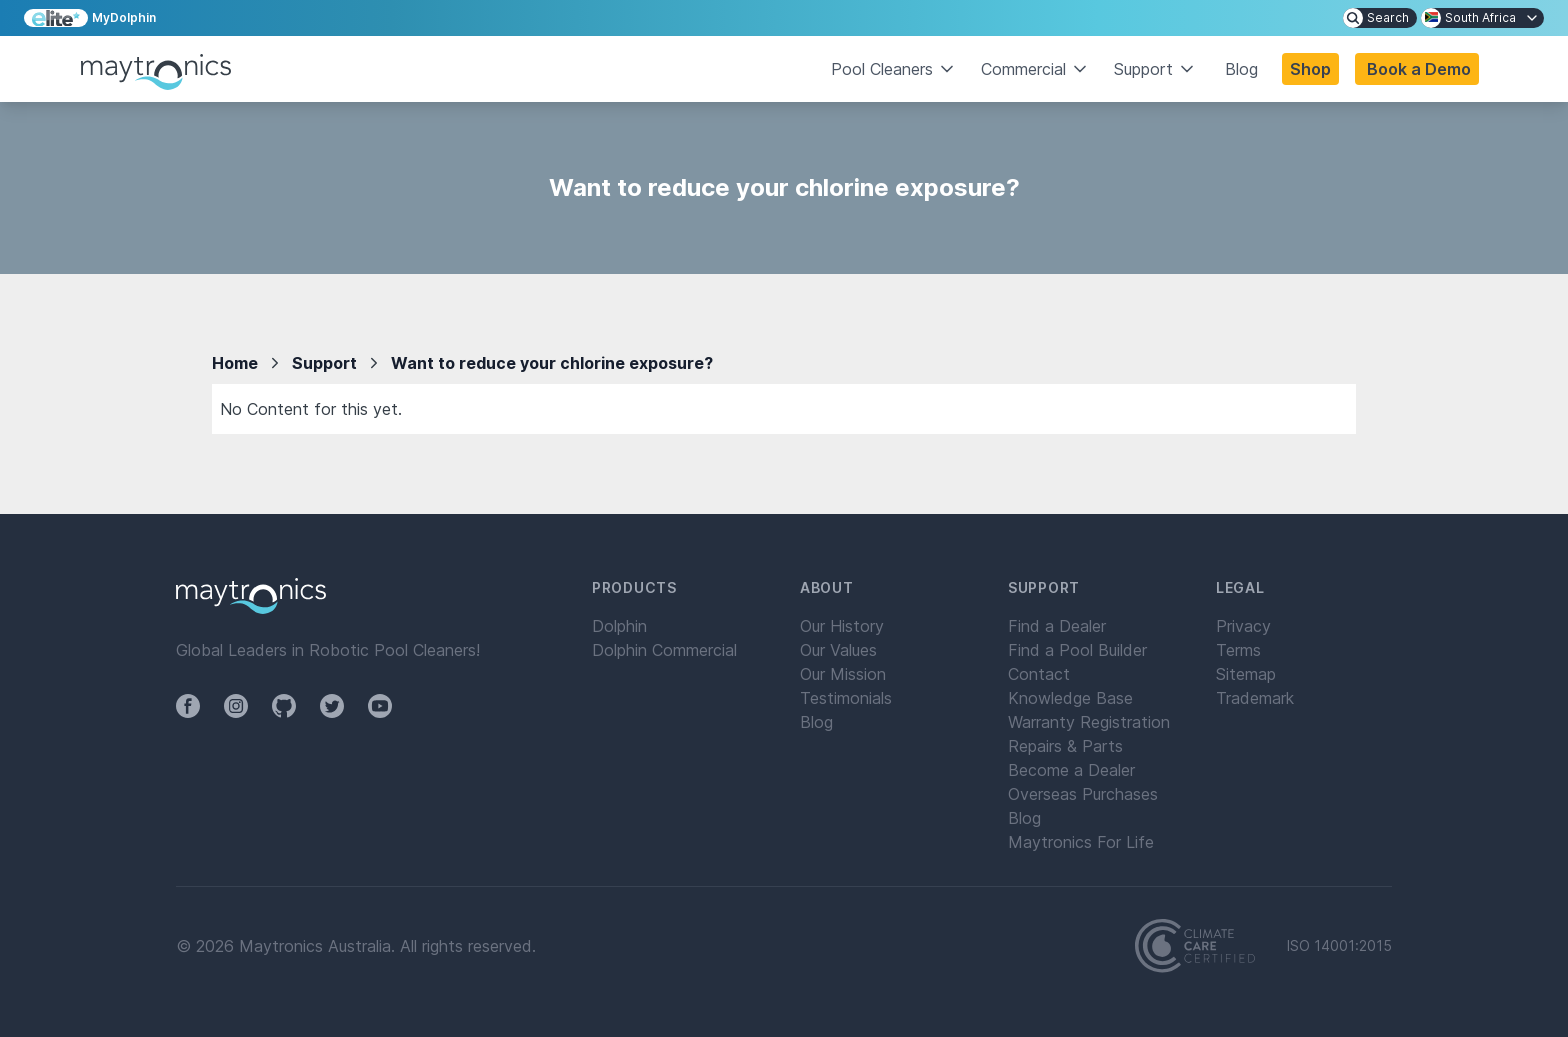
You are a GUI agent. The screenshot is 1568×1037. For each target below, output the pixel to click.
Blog (1241, 69)
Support (324, 363)
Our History (842, 626)
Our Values (838, 650)
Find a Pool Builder (1077, 650)
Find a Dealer (1057, 626)
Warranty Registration (1089, 722)
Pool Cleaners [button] (894, 69)
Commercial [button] (1035, 69)
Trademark (1255, 698)
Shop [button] (1310, 69)
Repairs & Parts (1065, 746)
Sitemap (1246, 674)
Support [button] (1155, 69)
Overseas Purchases (1083, 794)
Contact (1039, 674)
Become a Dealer (1071, 770)
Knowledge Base (1070, 698)
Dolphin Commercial (664, 650)
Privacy (1243, 626)
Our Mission (843, 674)
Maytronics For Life (1081, 842)
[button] (1417, 69)
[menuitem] (1380, 18)
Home (235, 363)
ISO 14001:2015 (1339, 946)
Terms (1238, 650)
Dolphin (619, 626)
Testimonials (846, 698)
